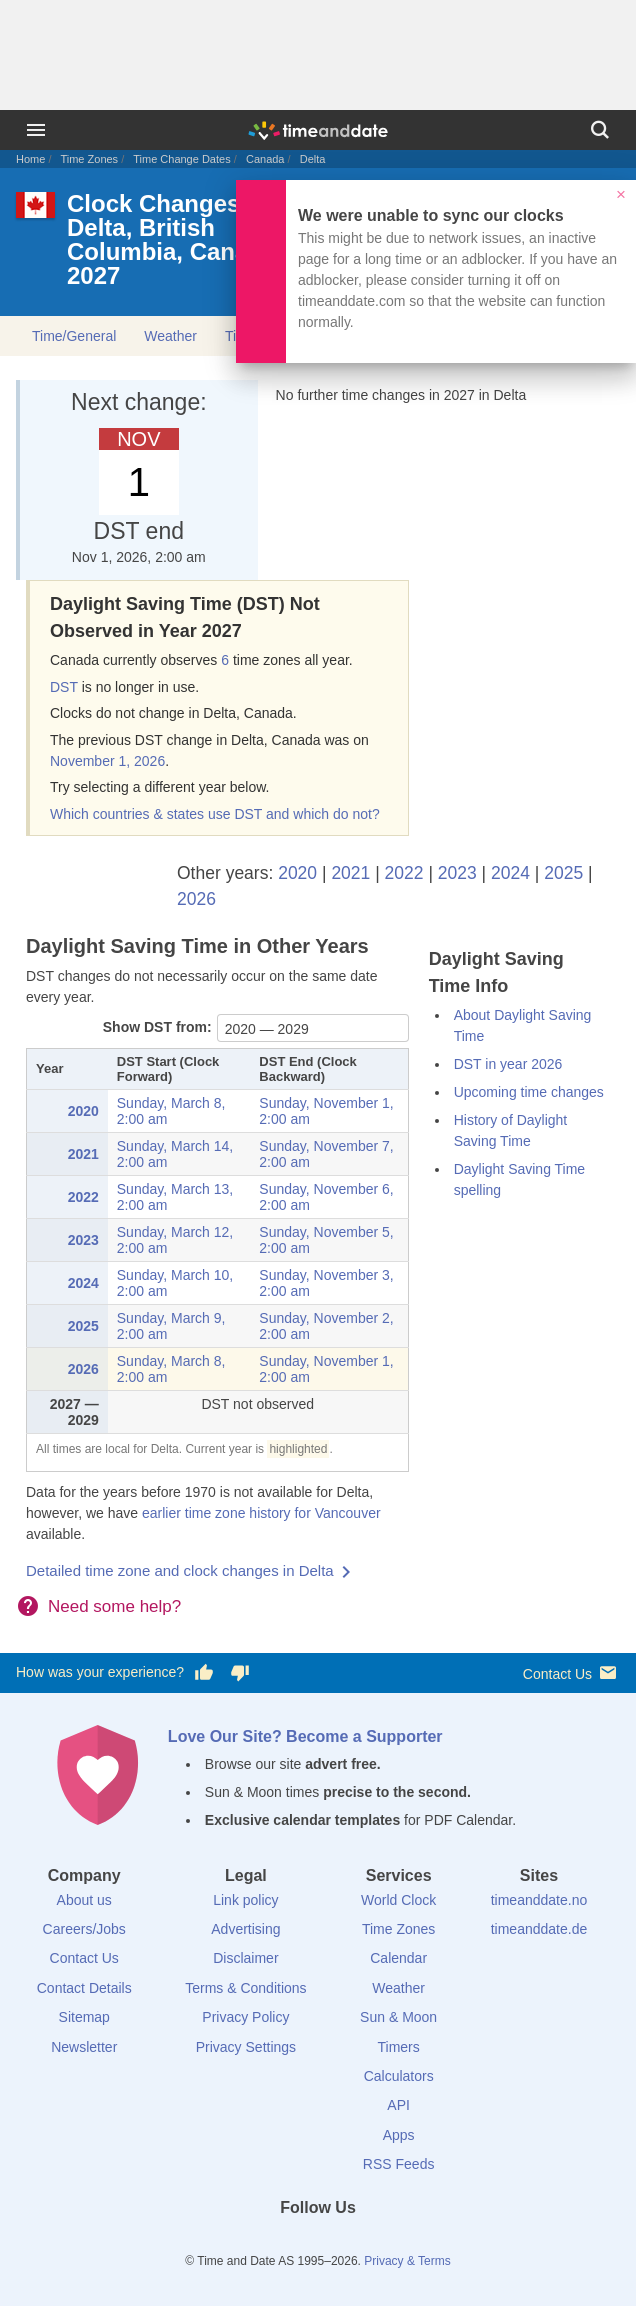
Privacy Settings (246, 2047)
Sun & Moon (398, 2017)
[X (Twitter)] (284, 2244)
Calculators (399, 2076)
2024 (510, 873)
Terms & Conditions (245, 1988)
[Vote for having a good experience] (204, 1673)
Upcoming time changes (529, 1092)
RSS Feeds (399, 2164)
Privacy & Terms (407, 2261)
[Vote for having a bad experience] (240, 1673)
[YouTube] (386, 2244)
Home (30, 159)
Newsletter (84, 2047)
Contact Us (571, 1672)
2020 (297, 873)
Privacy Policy (245, 2017)
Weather (170, 336)
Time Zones (89, 159)
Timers (399, 2047)
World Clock (398, 1900)
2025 (563, 873)
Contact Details (84, 1988)
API (398, 2105)
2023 (457, 873)
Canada (265, 159)
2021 (350, 873)
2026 (196, 899)
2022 (404, 873)
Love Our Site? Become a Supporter (305, 1736)
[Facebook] (250, 2244)
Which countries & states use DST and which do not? (215, 814)
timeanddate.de (539, 1929)
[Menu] (36, 130)
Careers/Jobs (84, 1929)
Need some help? (114, 1606)
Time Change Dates (181, 159)
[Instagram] (352, 2244)
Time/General (74, 336)
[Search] (600, 130)
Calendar (398, 1958)
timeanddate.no (539, 1900)
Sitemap (84, 2017)
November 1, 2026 (107, 761)
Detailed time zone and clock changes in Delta (180, 1570)
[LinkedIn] (318, 2244)
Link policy (245, 1900)
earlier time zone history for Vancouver (261, 1513)
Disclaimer (245, 1958)
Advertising (245, 1929)
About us (84, 1900)
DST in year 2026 (508, 1064)
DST (64, 687)
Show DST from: (157, 1027)
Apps (399, 2135)
